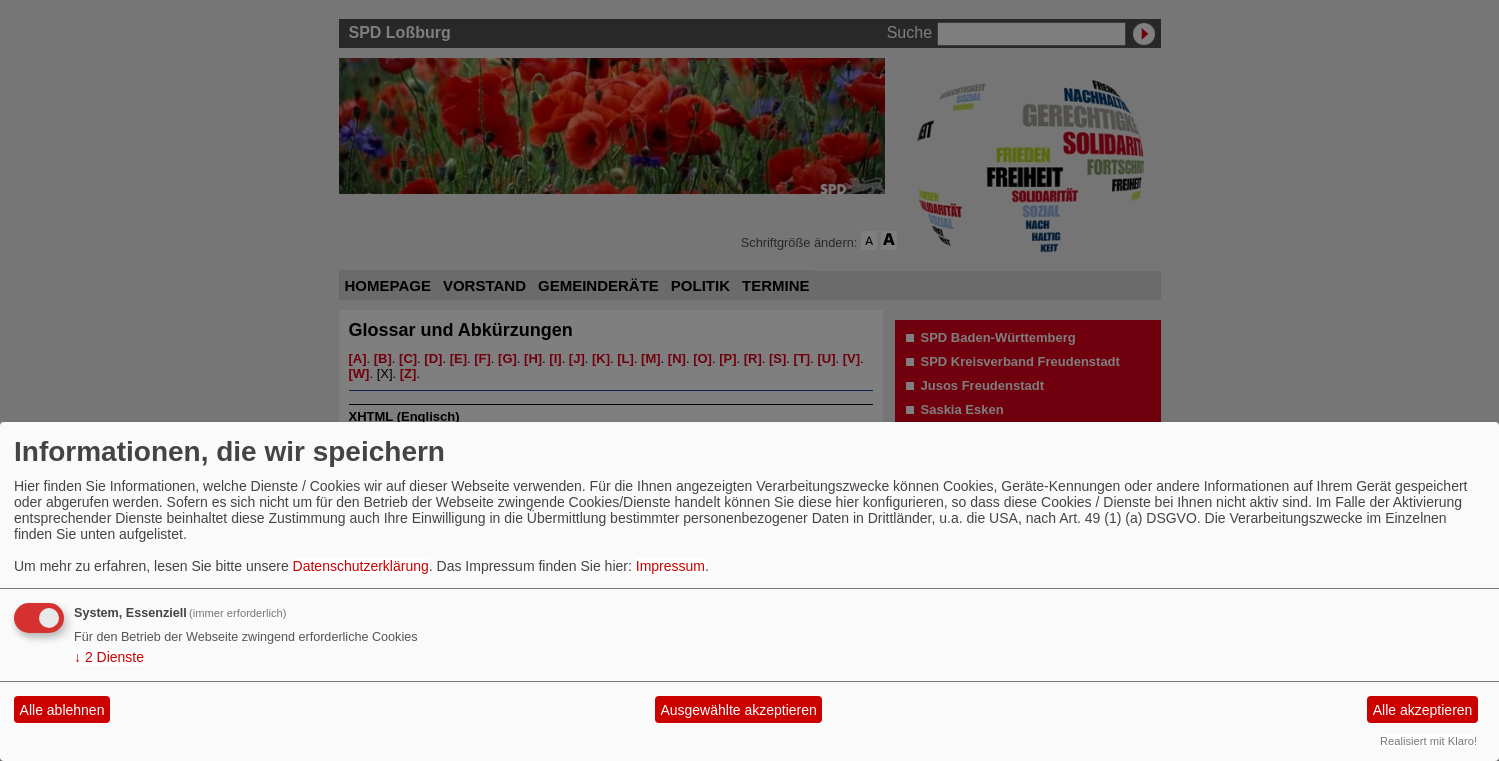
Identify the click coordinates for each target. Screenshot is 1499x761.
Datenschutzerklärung (361, 566)
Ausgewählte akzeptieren (738, 710)
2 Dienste (109, 657)
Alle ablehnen (62, 710)
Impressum (670, 566)
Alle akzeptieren (1423, 710)
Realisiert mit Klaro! (1428, 741)
